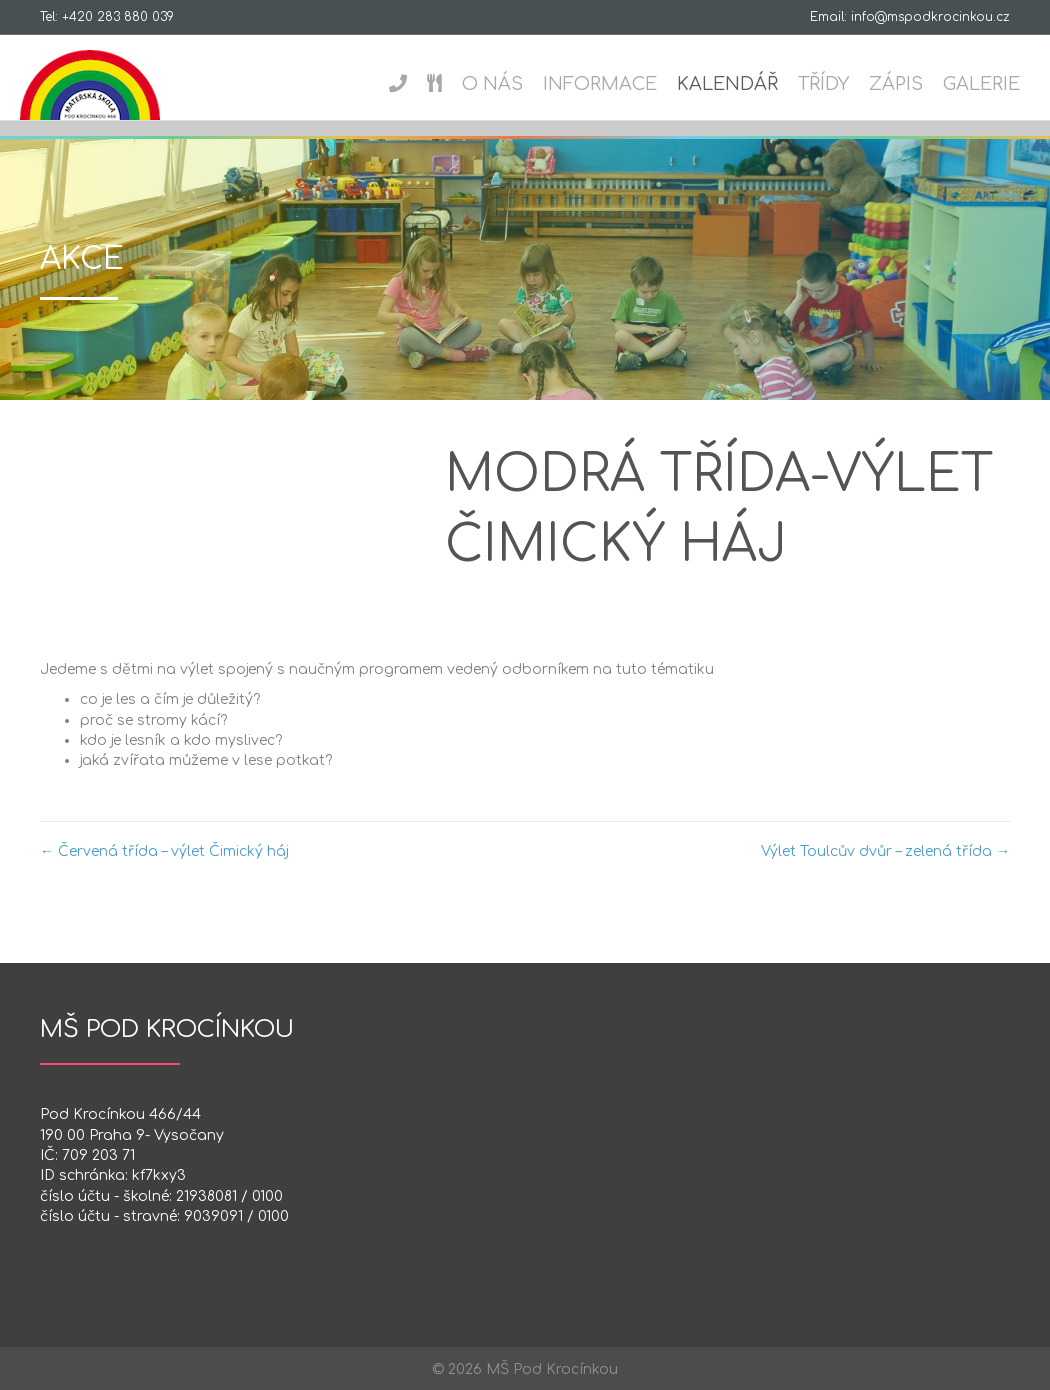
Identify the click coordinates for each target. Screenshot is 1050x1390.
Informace (605, 84)
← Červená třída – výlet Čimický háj (164, 851)
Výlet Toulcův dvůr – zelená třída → (885, 851)
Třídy (828, 84)
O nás (497, 84)
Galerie (986, 84)
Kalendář (732, 84)
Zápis (901, 84)
